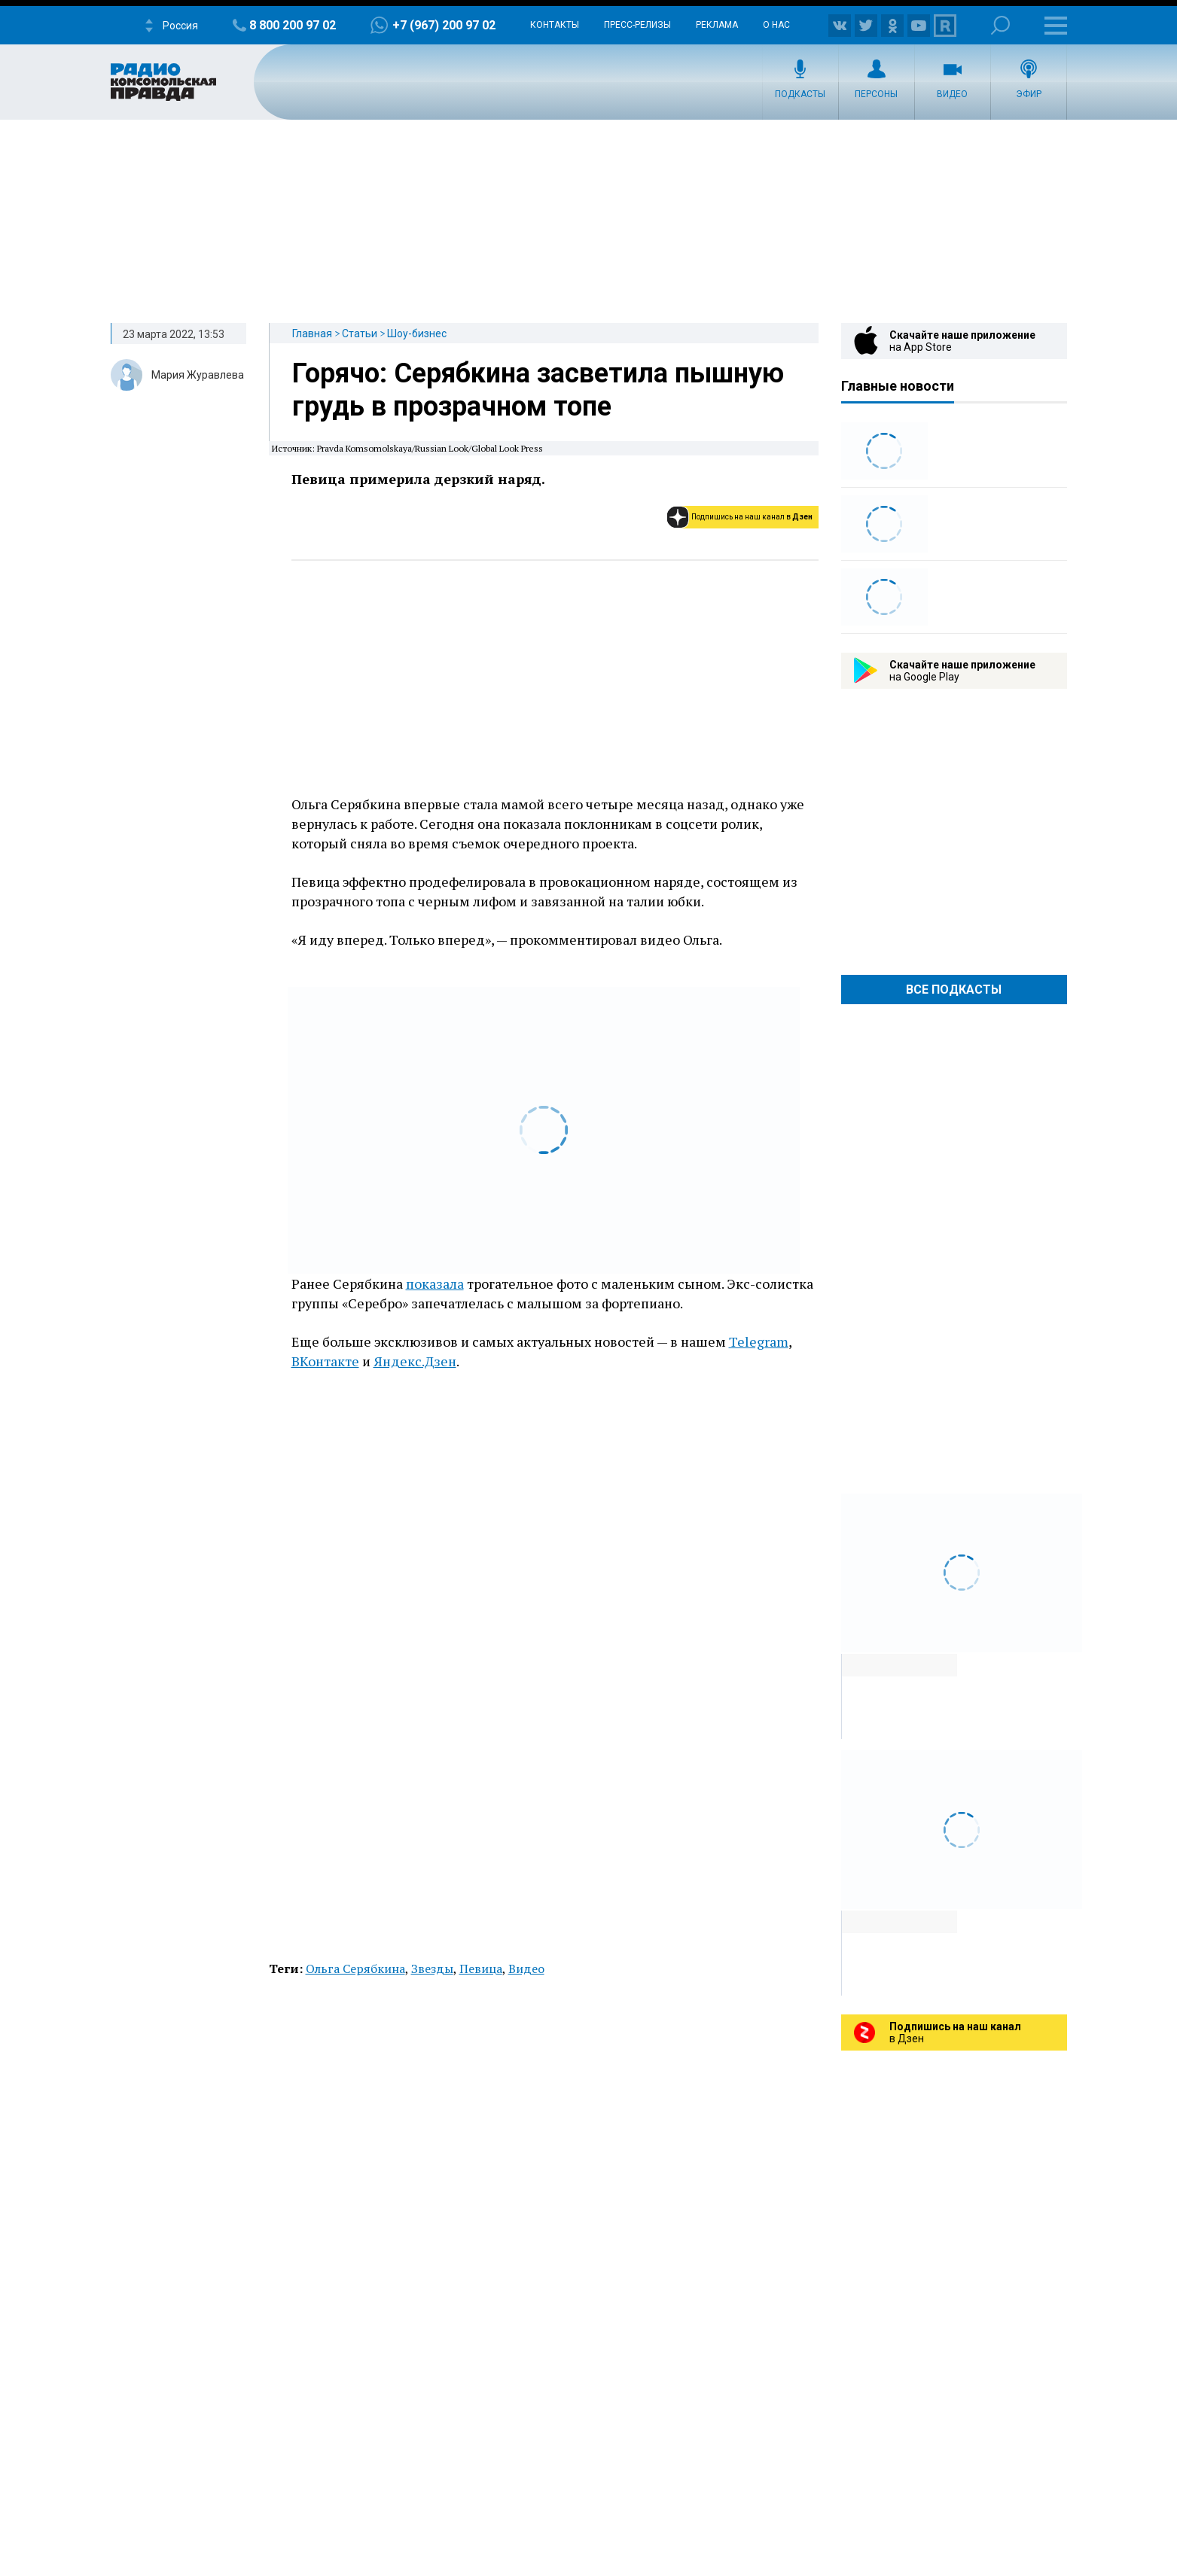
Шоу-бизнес (417, 333)
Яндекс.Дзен (415, 1361)
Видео (952, 94)
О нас (776, 25)
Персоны (876, 94)
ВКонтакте (325, 1361)
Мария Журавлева (197, 375)
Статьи (359, 333)
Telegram (758, 1341)
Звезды (432, 1968)
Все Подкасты (954, 989)
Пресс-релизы (637, 25)
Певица (480, 1968)
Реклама (717, 25)
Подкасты (800, 94)
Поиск (1000, 25)
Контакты (554, 25)
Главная (312, 333)
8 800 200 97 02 (292, 25)
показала (435, 1283)
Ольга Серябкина (355, 1968)
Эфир (1028, 94)
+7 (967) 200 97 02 (443, 25)
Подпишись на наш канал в (752, 517)
